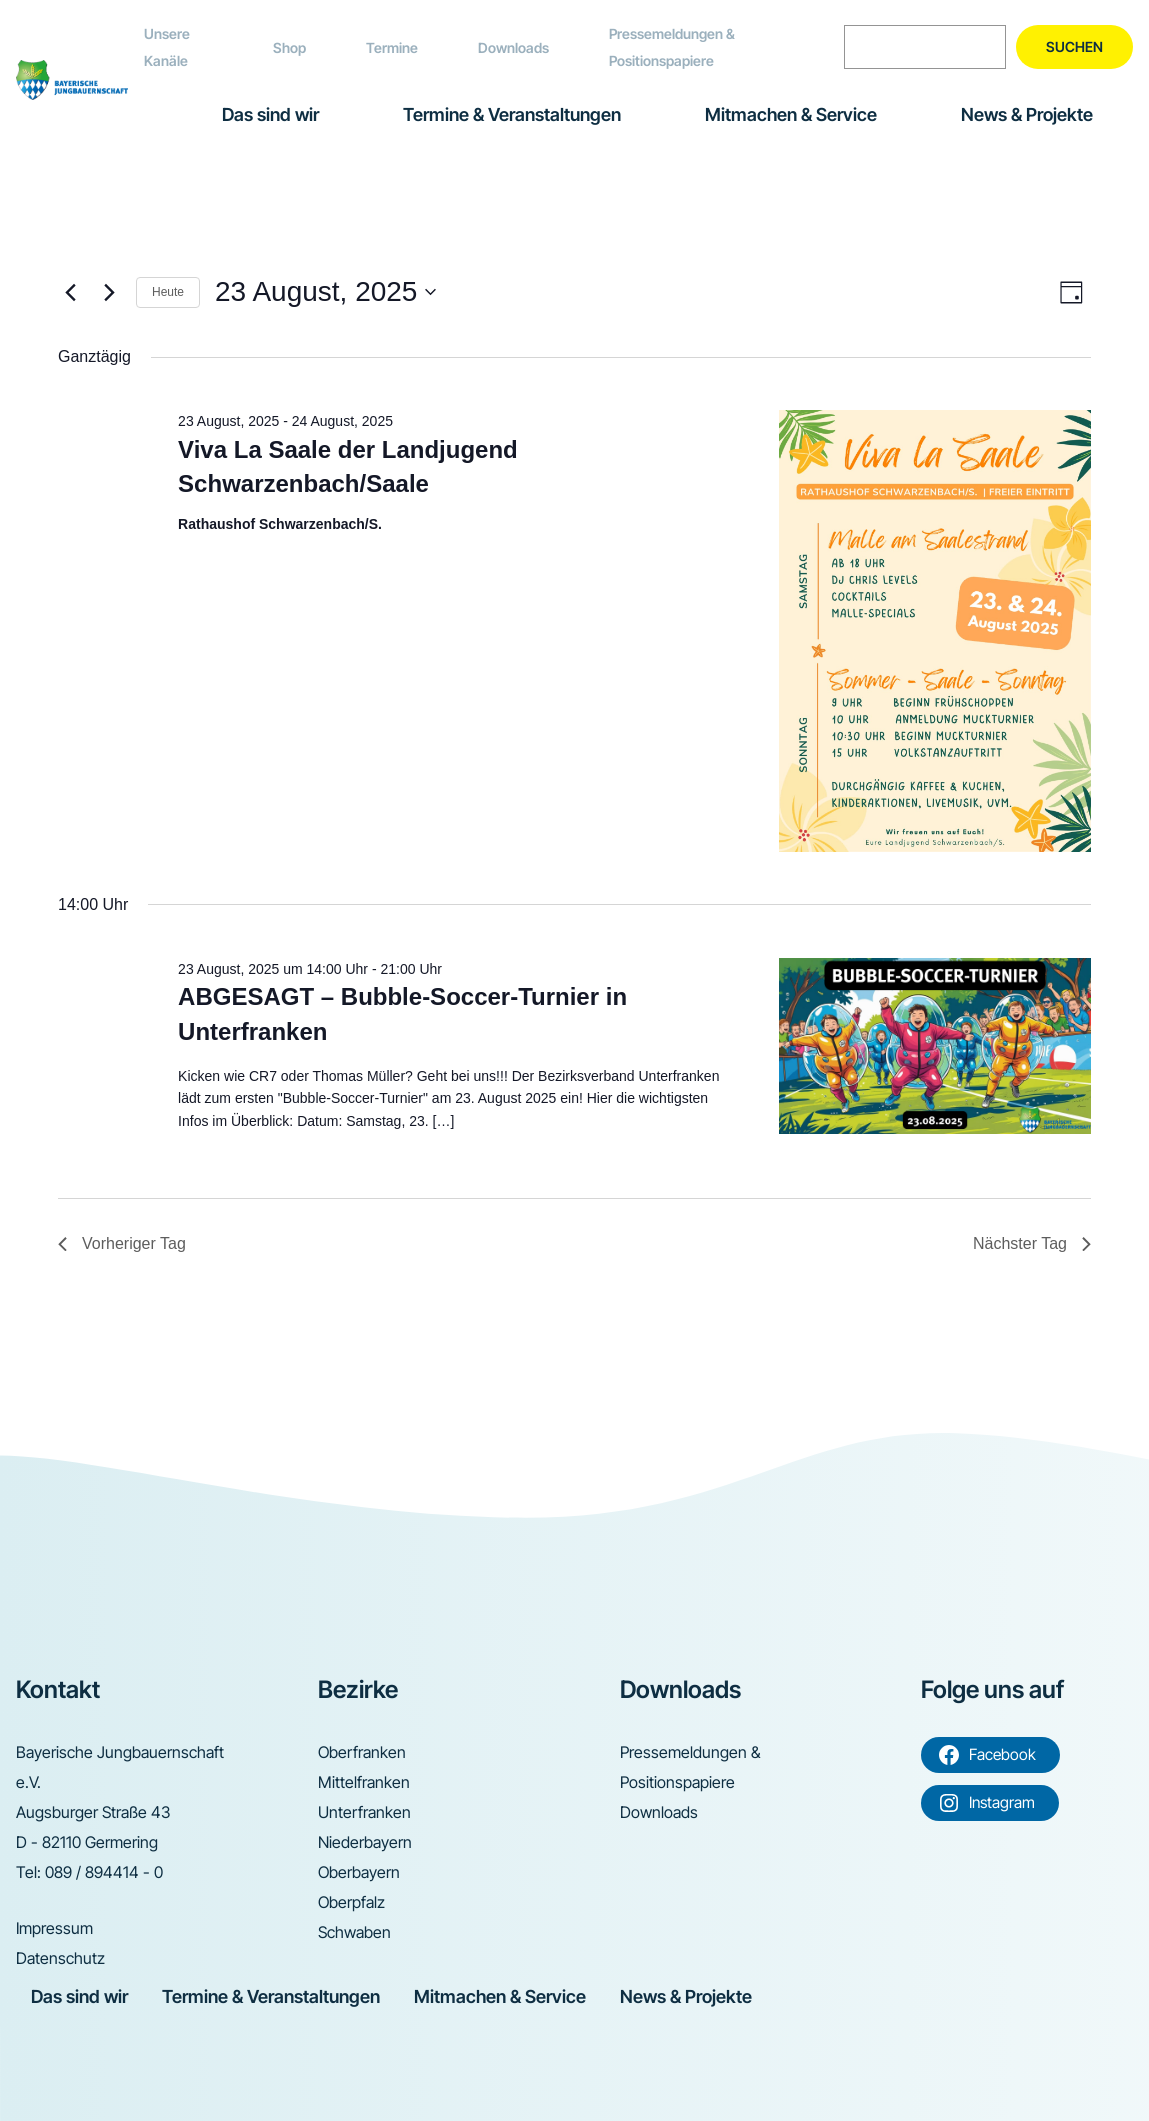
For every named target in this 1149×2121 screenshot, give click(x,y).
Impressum (54, 1928)
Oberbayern (359, 1872)
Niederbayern (365, 1842)
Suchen (1074, 46)
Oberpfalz (351, 1902)
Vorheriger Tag (122, 1243)
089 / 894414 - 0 (104, 1872)
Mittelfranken (364, 1782)
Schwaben (354, 1932)
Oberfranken (362, 1752)
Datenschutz (60, 1958)
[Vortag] (70, 292)
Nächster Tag (1032, 1243)
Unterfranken (364, 1812)
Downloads (513, 47)
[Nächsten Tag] (109, 292)
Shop (289, 47)
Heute (168, 292)
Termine (392, 47)
